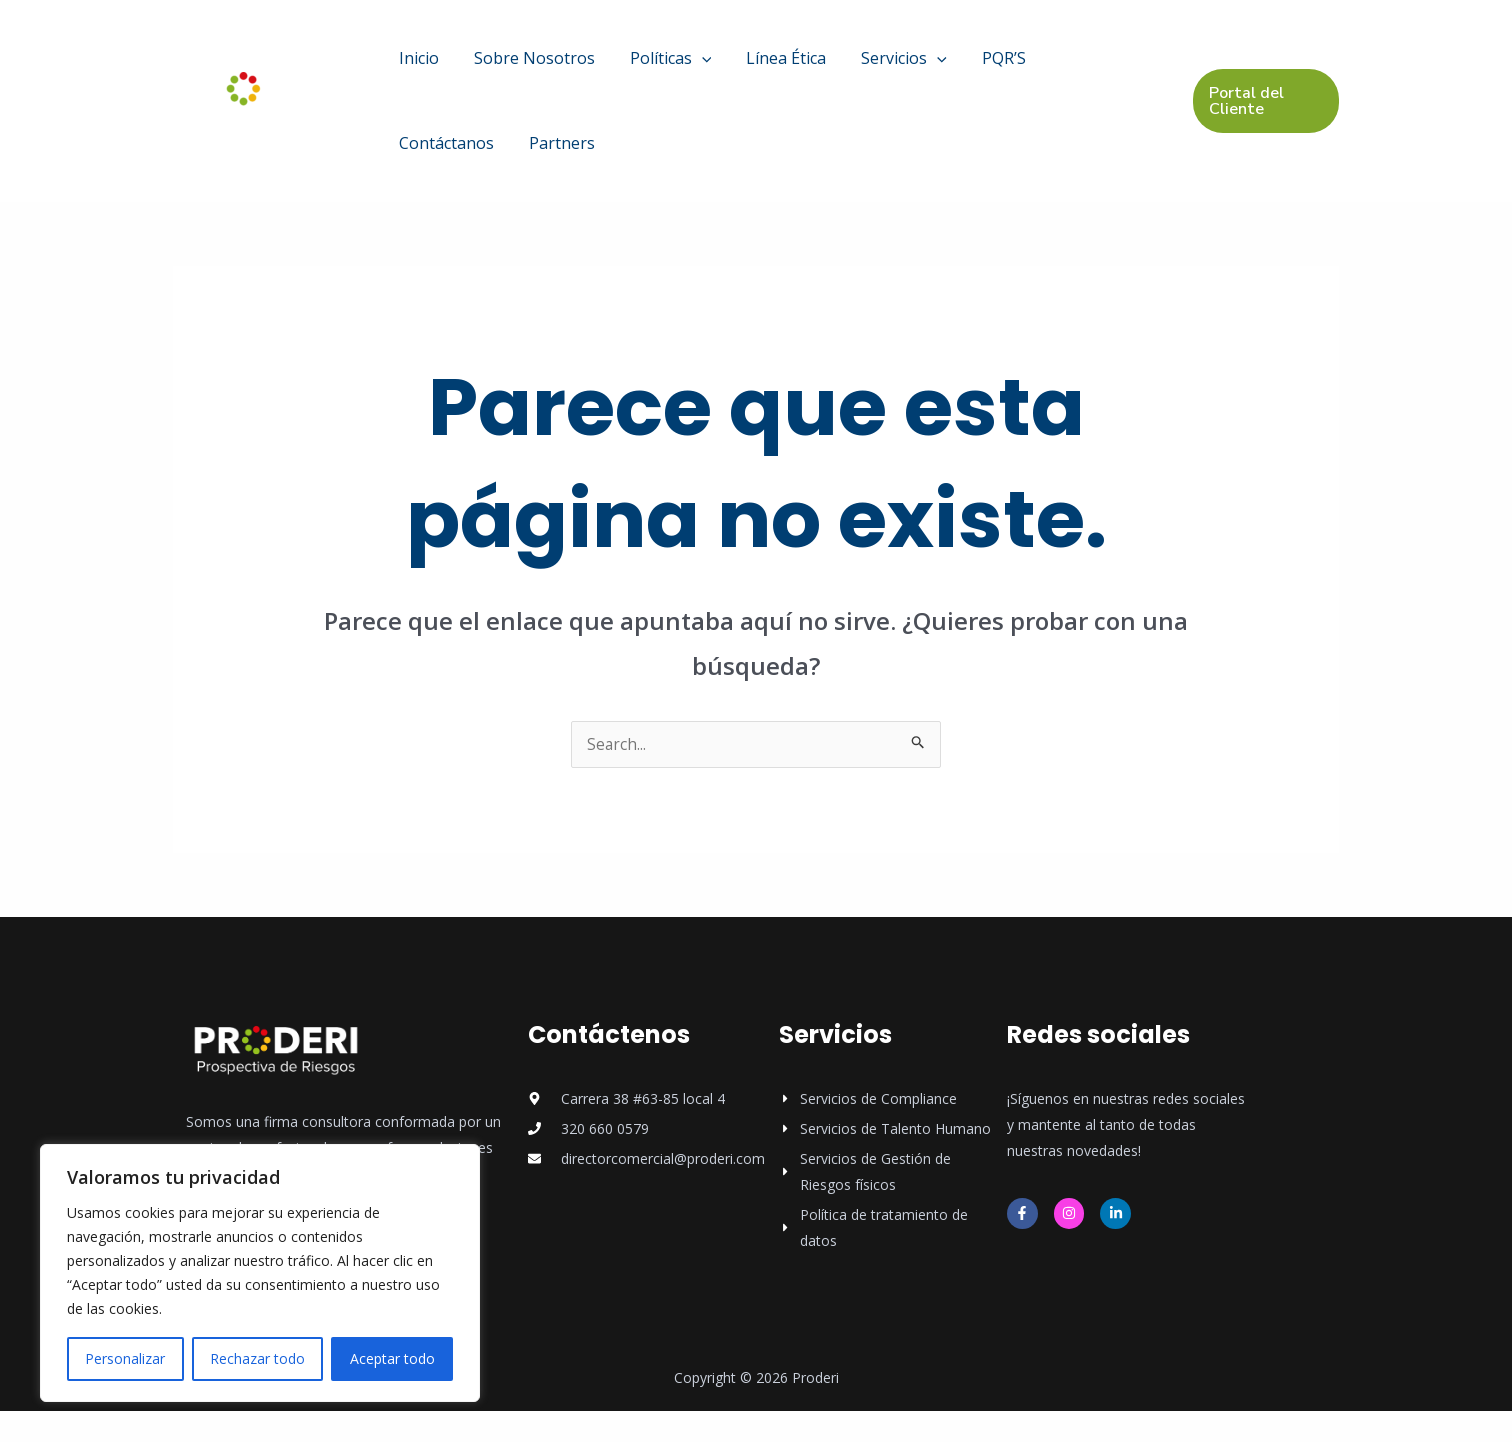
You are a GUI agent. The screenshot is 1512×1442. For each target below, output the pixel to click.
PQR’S (921, 66)
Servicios (837, 66)
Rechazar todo (257, 1358)
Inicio (411, 66)
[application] (664, 66)
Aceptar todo (392, 1358)
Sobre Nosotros (511, 66)
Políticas (633, 66)
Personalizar (125, 1358)
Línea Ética (734, 66)
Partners (424, 166)
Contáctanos (1010, 66)
